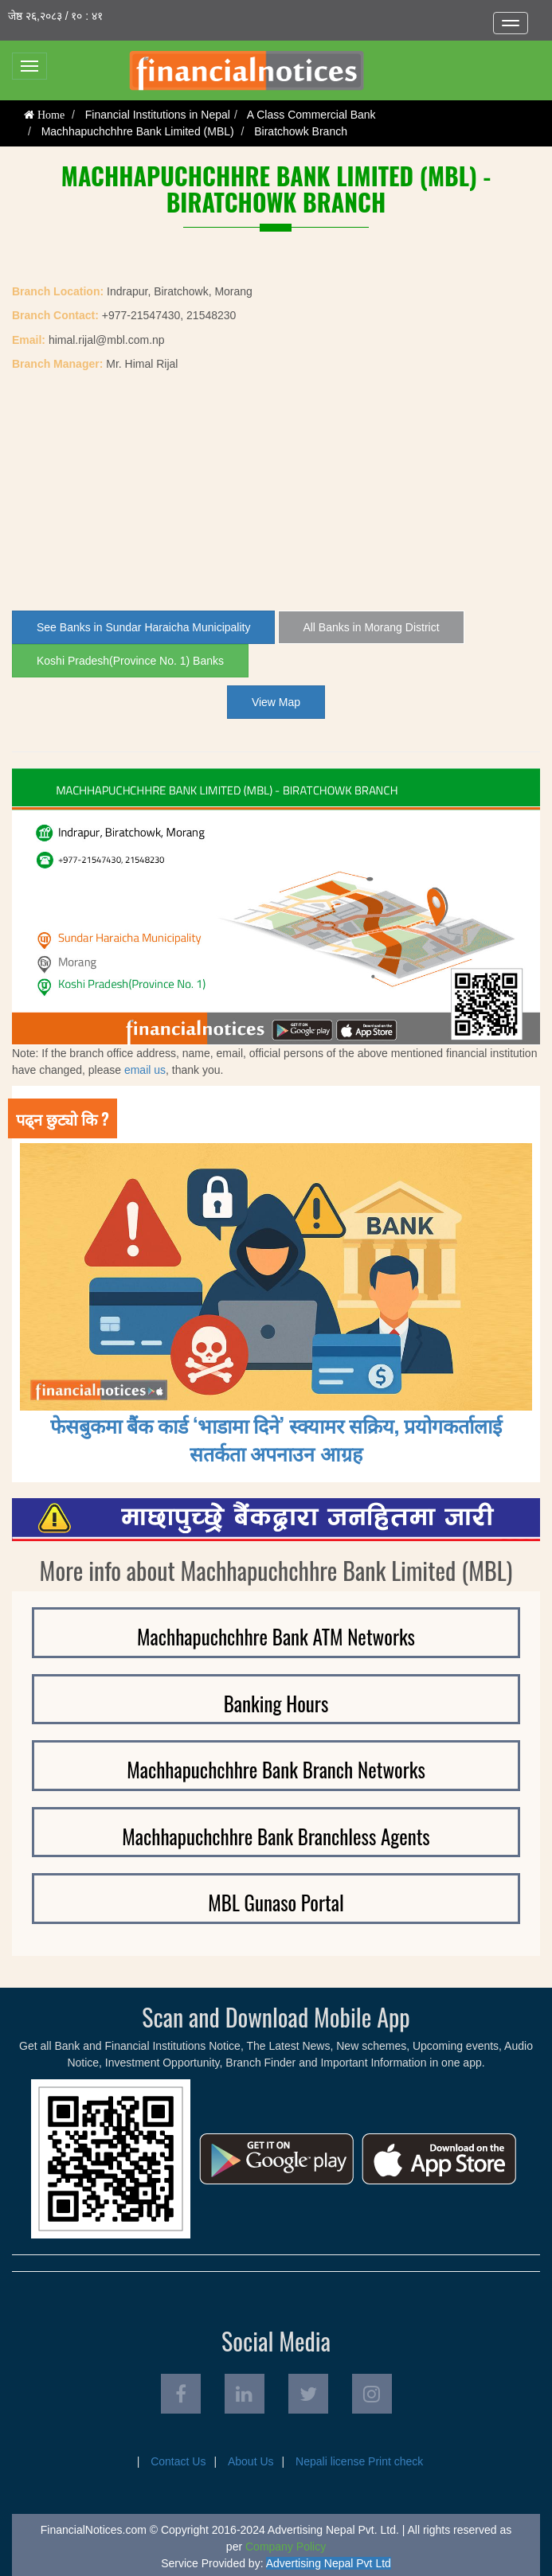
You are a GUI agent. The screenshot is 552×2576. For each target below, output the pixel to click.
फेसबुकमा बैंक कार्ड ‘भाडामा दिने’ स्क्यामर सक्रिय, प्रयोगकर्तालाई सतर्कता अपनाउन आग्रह (276, 1438)
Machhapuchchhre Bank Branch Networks (276, 1769)
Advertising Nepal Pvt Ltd (328, 2563)
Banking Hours (276, 1703)
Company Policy (285, 2546)
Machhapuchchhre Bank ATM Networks (276, 1636)
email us (145, 1070)
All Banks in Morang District (371, 627)
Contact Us (178, 2461)
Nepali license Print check (359, 2461)
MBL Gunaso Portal (275, 1902)
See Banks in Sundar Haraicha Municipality (143, 627)
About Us (251, 2461)
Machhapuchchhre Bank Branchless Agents (275, 1836)
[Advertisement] (276, 491)
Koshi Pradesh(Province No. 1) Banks (130, 660)
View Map (276, 702)
